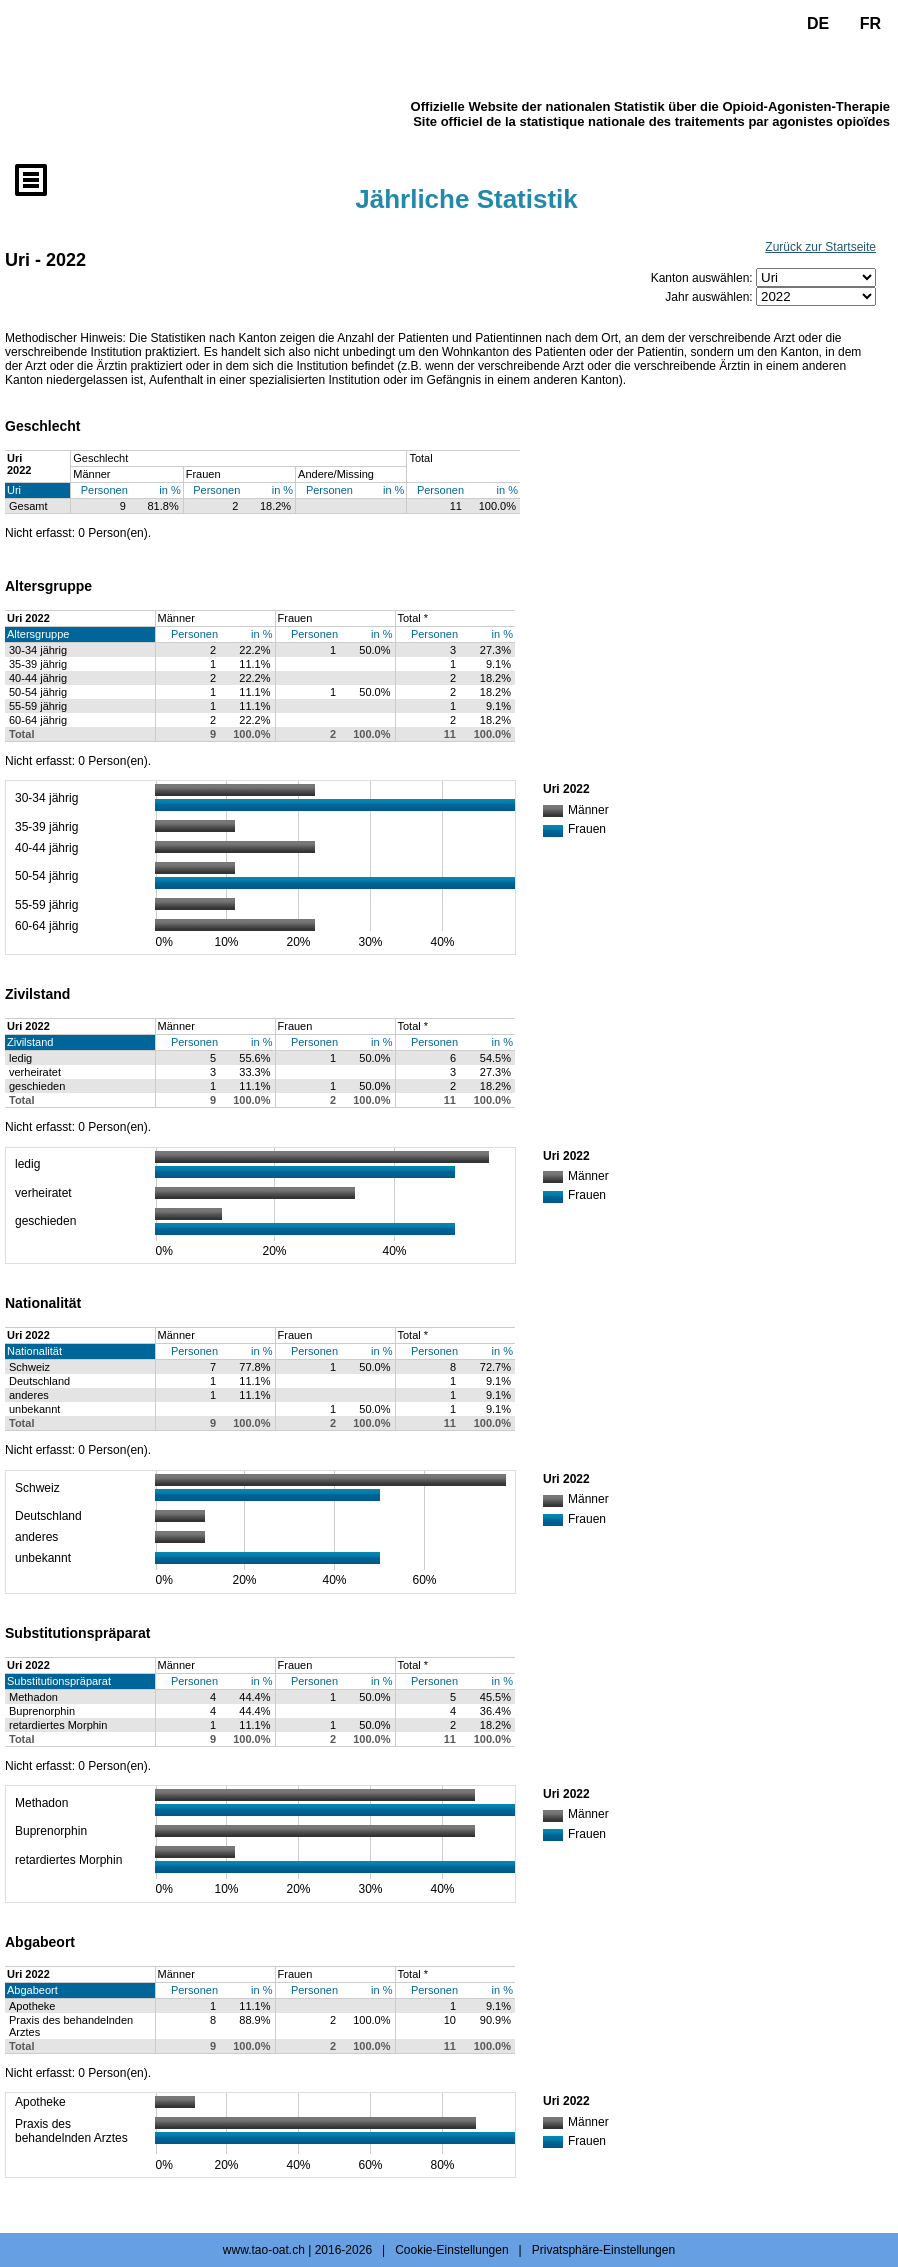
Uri (14, 490)
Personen (104, 490)
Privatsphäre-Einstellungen (603, 2250)
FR (870, 23)
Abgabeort (32, 1990)
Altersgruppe (38, 634)
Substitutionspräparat (59, 1681)
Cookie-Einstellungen (451, 2250)
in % (169, 490)
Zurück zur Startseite (820, 247)
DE (818, 23)
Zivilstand (30, 1042)
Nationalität (34, 1351)
